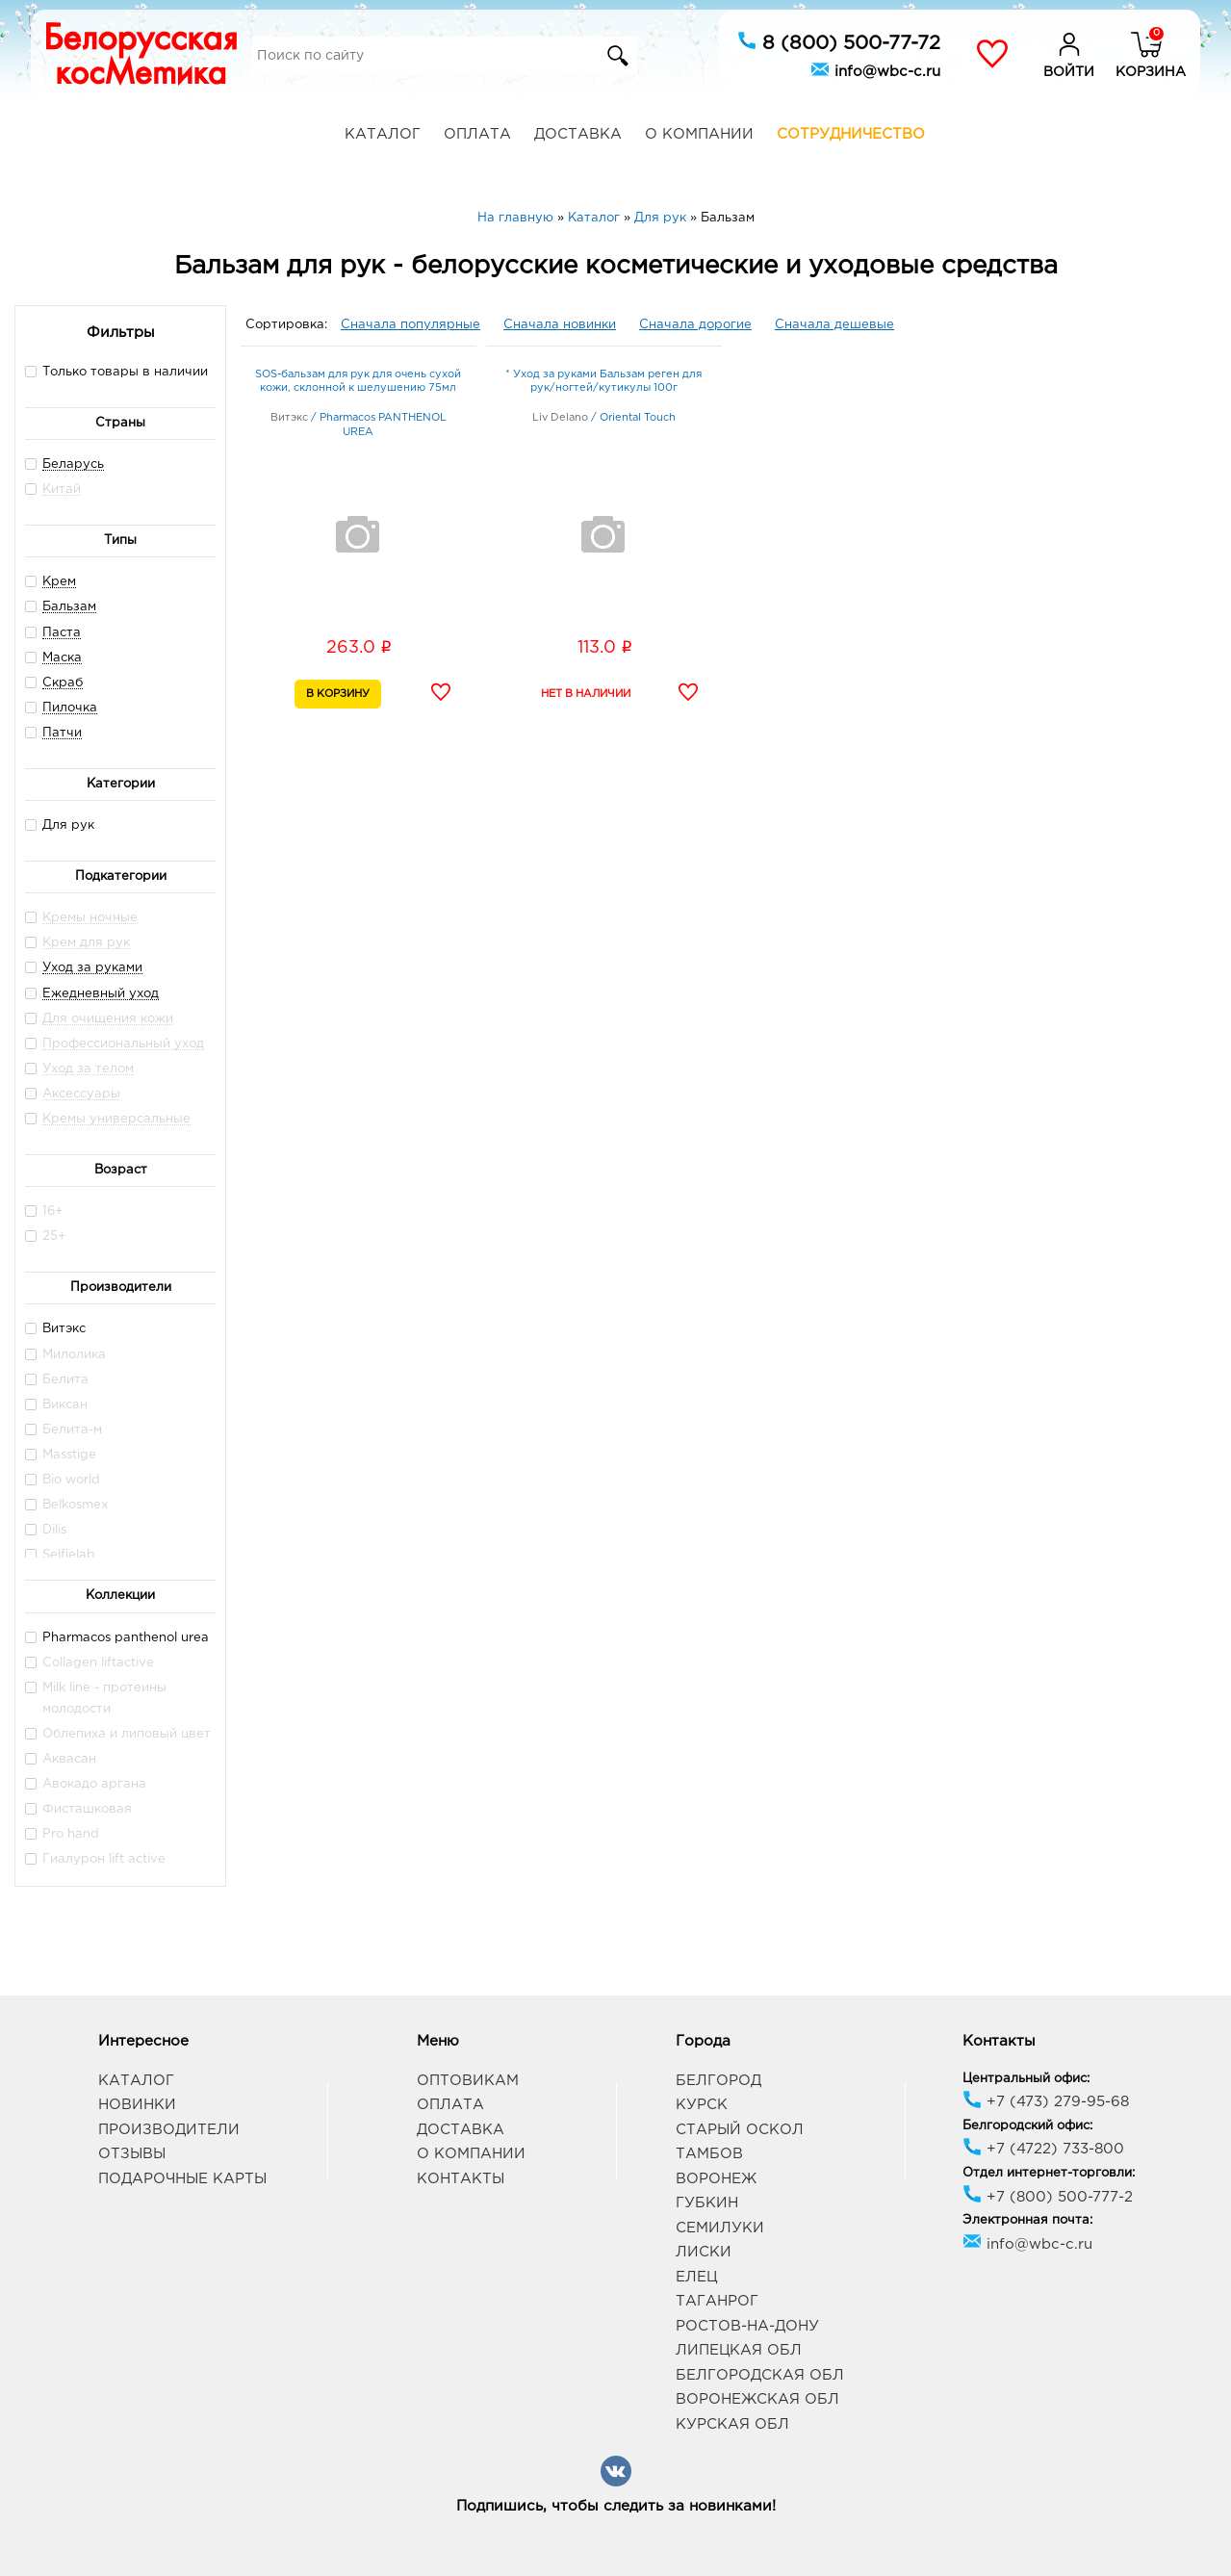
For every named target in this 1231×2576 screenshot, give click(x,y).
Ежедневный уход (100, 994)
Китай (61, 489)
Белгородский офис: (1027, 2126)
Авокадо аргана (85, 1783)
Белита (57, 1379)
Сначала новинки (559, 325)
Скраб (62, 683)
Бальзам (69, 607)
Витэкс (55, 1328)
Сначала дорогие (695, 325)
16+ (44, 1210)
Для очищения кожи (107, 1019)
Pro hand (62, 1833)
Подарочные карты (182, 2179)
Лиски (703, 2252)
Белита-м (63, 1429)
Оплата (477, 134)
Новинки (137, 2105)
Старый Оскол (740, 2130)
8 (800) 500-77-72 (838, 41)
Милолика (65, 1354)
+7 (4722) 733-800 (1043, 2149)
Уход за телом (88, 1069)
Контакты (460, 2179)
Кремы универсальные (116, 1119)
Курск (702, 2105)
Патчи (62, 733)
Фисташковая (78, 1808)
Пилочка (69, 708)
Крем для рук (86, 943)
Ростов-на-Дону (747, 2326)
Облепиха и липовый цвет (118, 1733)
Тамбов (709, 2154)
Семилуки (720, 2228)
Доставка (578, 134)
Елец (696, 2277)
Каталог (383, 134)
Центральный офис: (1026, 2079)
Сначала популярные (410, 325)
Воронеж (716, 2179)
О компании (699, 134)
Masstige (60, 1454)
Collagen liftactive (89, 1662)
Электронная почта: (1027, 2220)
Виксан (56, 1404)
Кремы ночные (90, 918)
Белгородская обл (760, 2375)
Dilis (45, 1529)
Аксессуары (81, 1094)
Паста (61, 633)
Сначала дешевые (834, 325)
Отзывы (132, 2154)
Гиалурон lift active (95, 1858)
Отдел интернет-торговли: (1048, 2173)
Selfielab (60, 1554)
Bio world (62, 1479)
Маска (62, 658)
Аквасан (60, 1758)
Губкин (707, 2203)
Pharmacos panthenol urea (117, 1637)
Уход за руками (92, 968)
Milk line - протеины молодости (96, 1697)
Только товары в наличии (116, 371)
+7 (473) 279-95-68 (1045, 2102)
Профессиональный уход (123, 1044)
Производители (169, 2130)
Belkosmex (66, 1504)
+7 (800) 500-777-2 (1047, 2197)
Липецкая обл (739, 2350)
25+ (45, 1235)
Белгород (718, 2080)
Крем (59, 582)
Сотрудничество (851, 134)
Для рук (59, 824)
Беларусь (73, 464)
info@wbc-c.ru (875, 69)
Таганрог (717, 2301)
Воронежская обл (757, 2399)
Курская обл (732, 2424)
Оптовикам (468, 2080)
